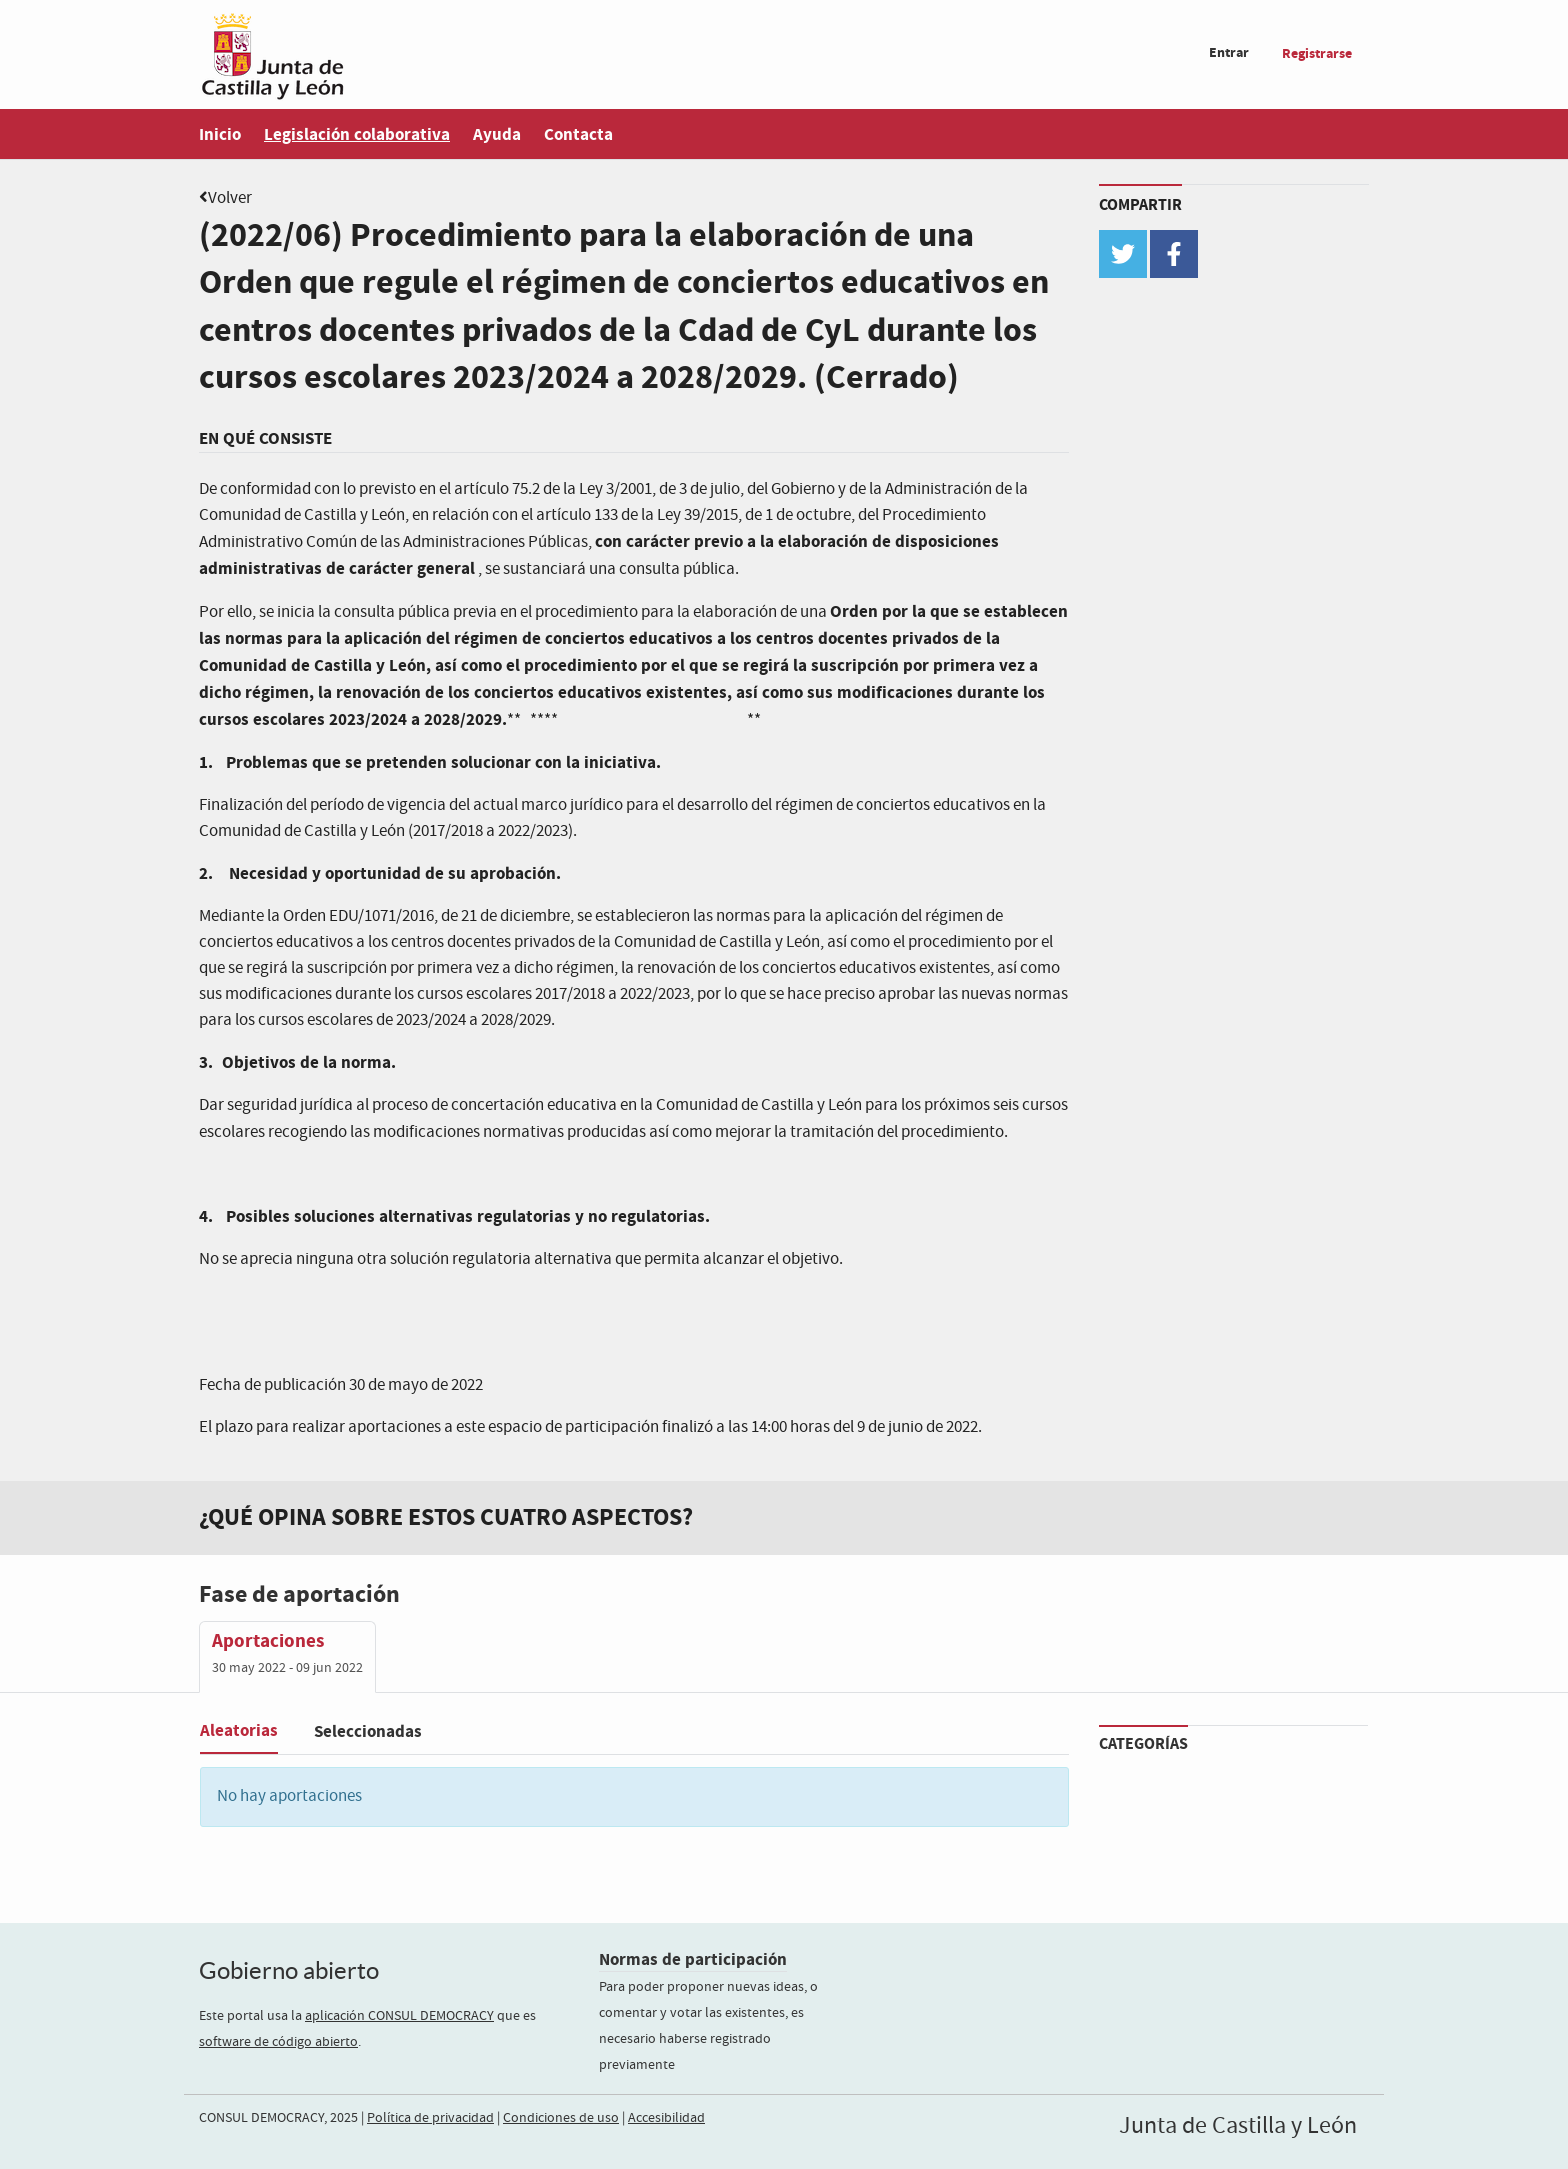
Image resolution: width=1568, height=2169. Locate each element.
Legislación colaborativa (357, 134)
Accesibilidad (666, 2118)
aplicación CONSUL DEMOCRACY (399, 2016)
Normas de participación (693, 1959)
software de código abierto (278, 2042)
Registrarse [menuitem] (1317, 53)
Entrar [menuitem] (1229, 52)
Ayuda (497, 134)
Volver (230, 198)
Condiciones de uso (561, 2118)
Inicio (220, 134)
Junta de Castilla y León (1238, 2126)
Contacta (578, 134)
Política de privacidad (430, 2118)
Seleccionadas (368, 1731)
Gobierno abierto (289, 1970)
